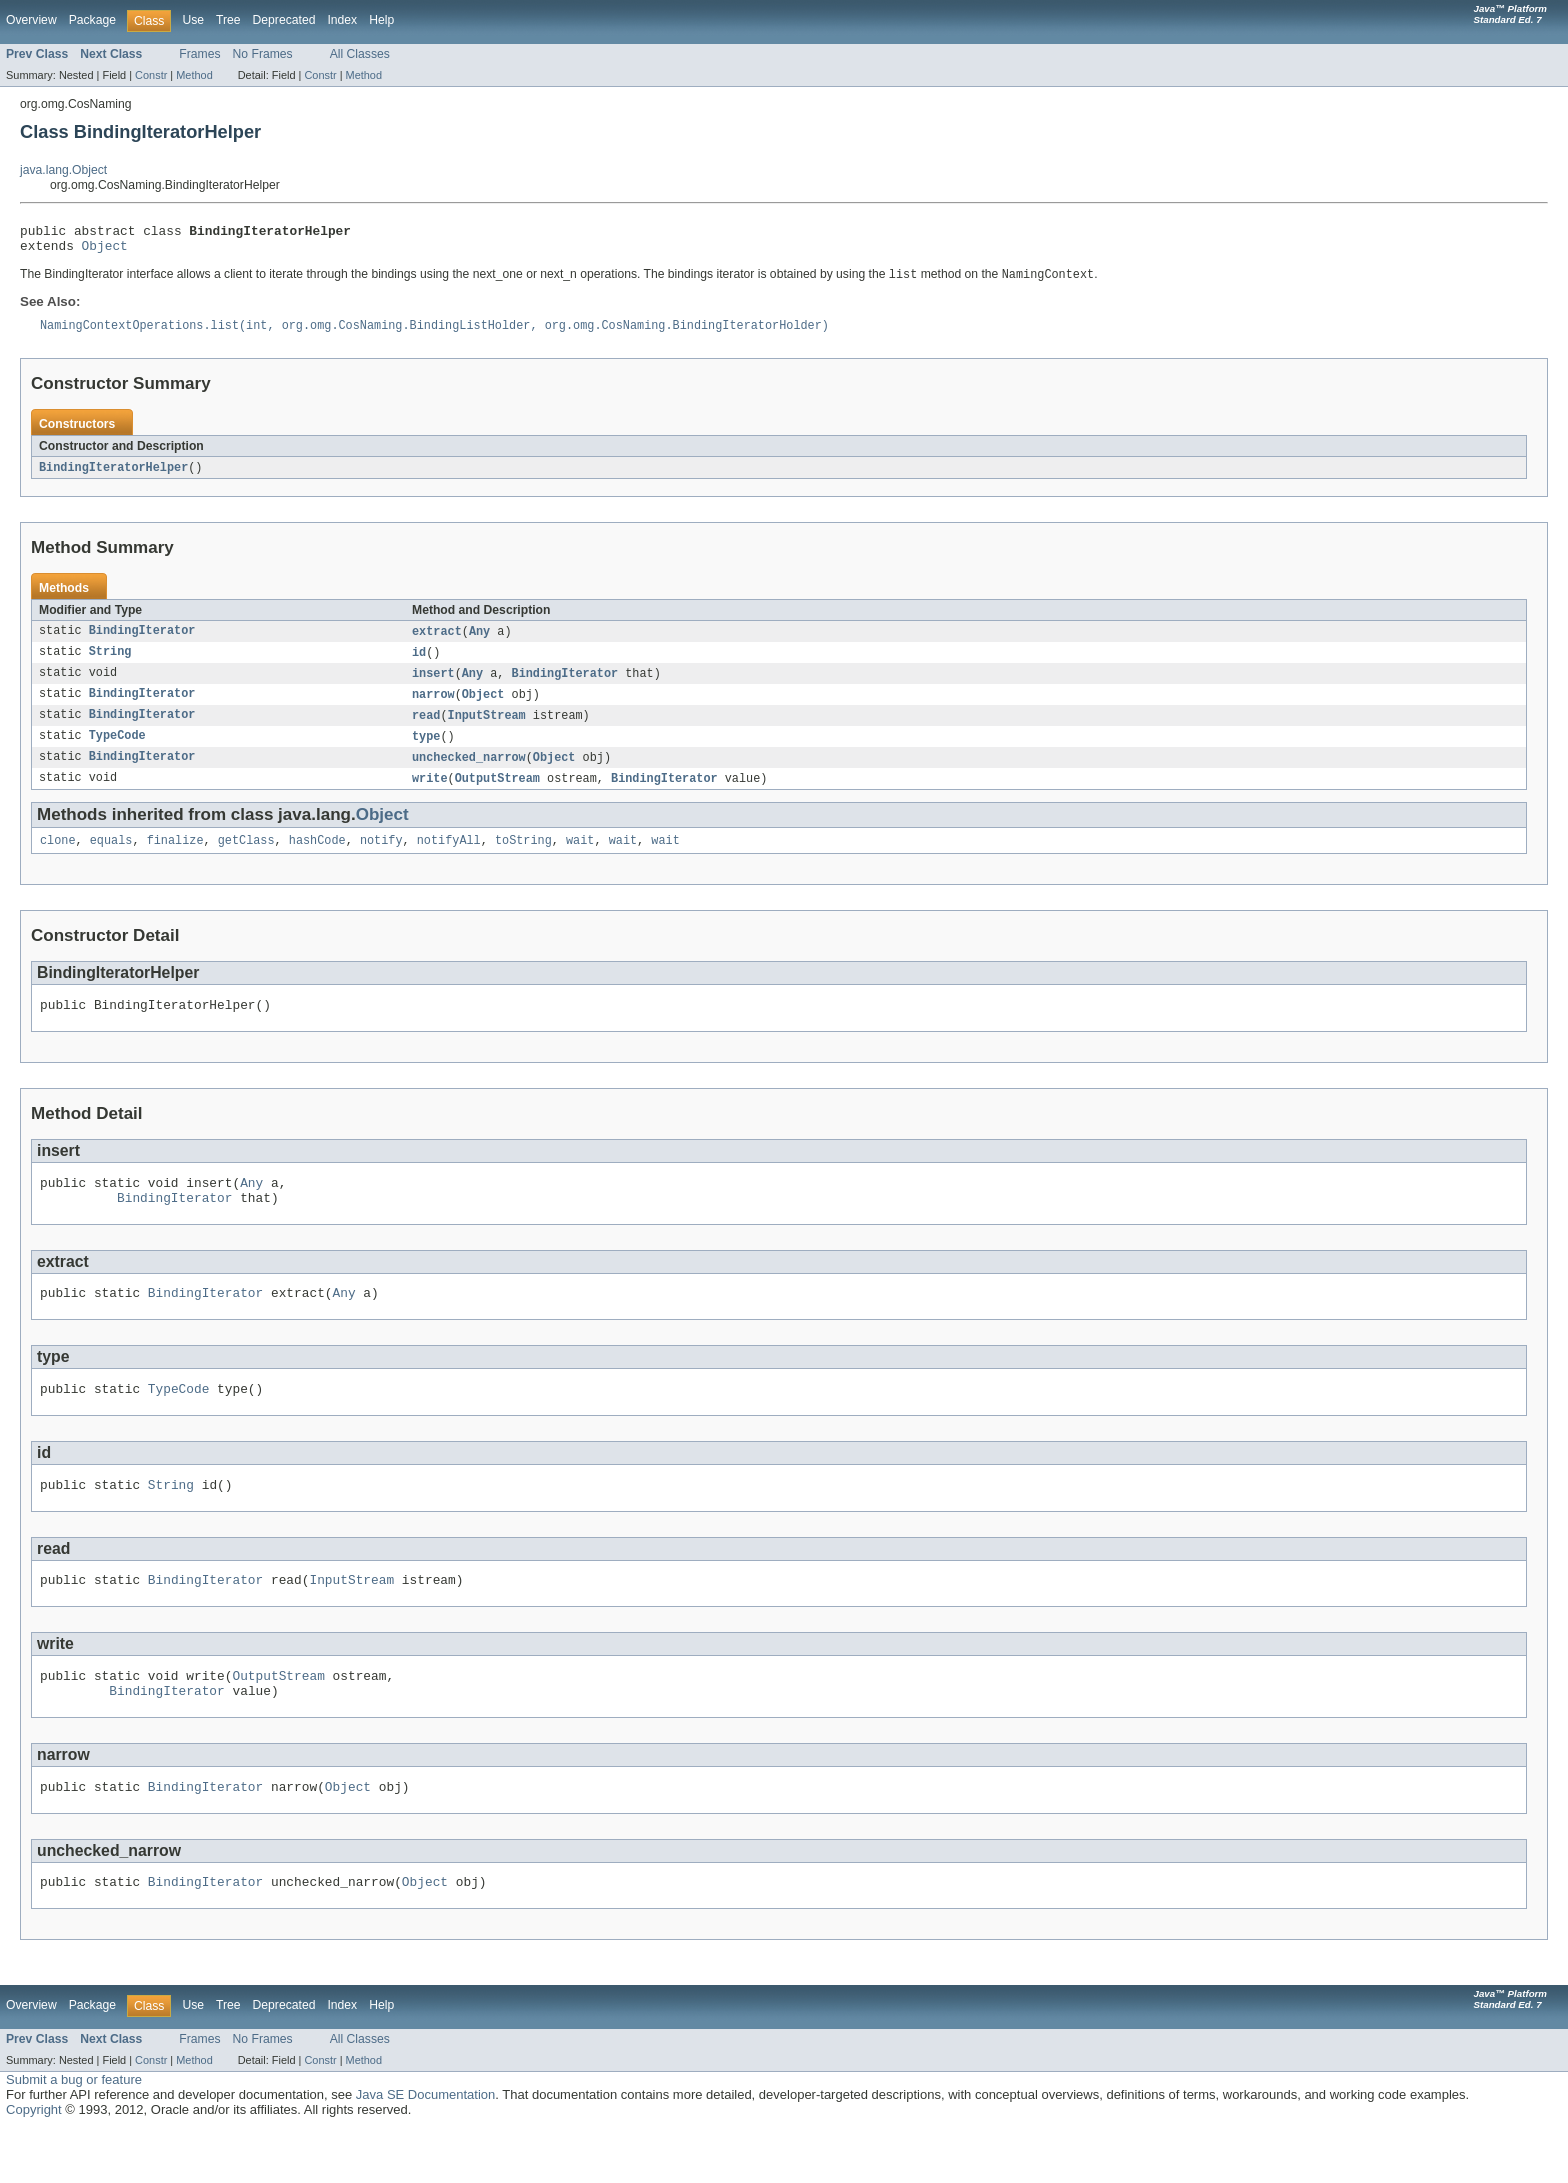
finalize (175, 860)
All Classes (360, 54)
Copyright (34, 2162)
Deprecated (284, 20)
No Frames (263, 54)
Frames (199, 54)
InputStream (487, 730)
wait (580, 860)
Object (105, 251)
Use (193, 20)
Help (381, 20)
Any (479, 642)
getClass (246, 860)
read (426, 730)
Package (92, 20)
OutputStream (497, 796)
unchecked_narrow (469, 774)
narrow (433, 708)
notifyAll (449, 860)
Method (194, 75)
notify (381, 860)
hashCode (317, 860)
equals (111, 860)
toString (523, 860)
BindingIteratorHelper (113, 477)
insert (433, 686)
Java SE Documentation (425, 2147)
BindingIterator (142, 642)
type (426, 752)
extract (437, 642)
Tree (228, 20)
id (419, 664)
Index (342, 20)
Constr (151, 75)
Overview (31, 20)
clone (58, 860)
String (110, 664)
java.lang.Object (63, 170)
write (430, 796)
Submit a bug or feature (74, 2132)
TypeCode (117, 752)
